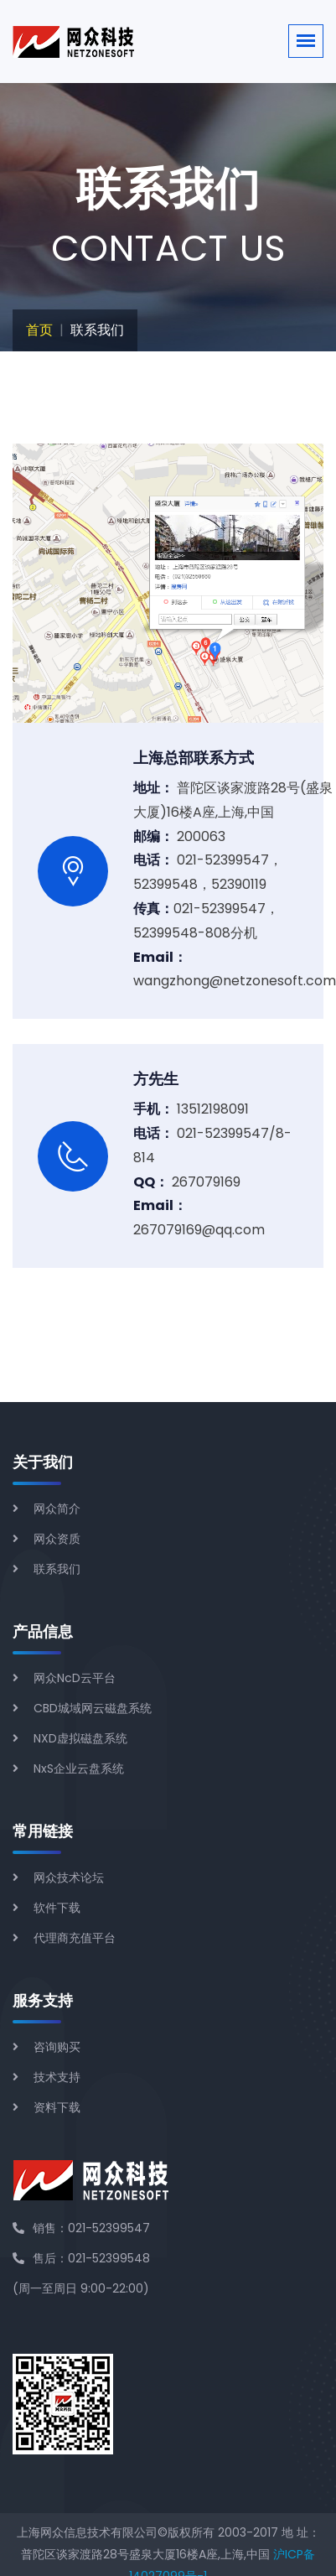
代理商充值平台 (75, 1937)
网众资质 (57, 1538)
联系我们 (57, 1569)
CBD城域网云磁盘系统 (93, 1708)
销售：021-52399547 (81, 2228)
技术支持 (57, 2077)
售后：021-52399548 (81, 2258)
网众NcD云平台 (75, 1678)
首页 (39, 330)
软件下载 (57, 1907)
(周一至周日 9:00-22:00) (81, 2288)
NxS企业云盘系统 (79, 1768)
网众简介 (57, 1508)
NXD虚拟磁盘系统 (80, 1738)
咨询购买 (57, 2046)
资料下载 (57, 2107)
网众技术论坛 (69, 1877)
